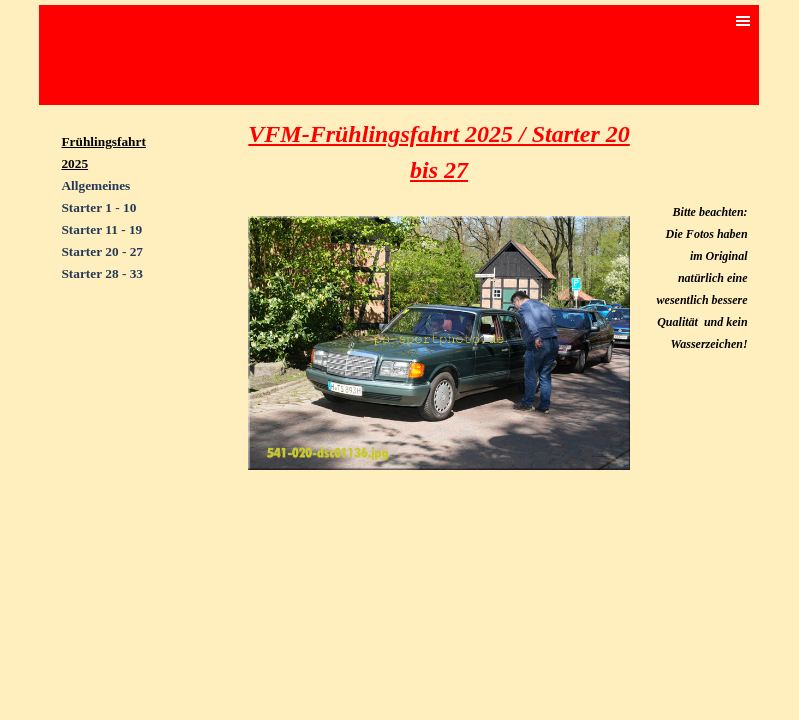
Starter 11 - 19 (101, 229)
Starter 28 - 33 (102, 273)
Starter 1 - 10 (98, 207)
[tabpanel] (112, 218)
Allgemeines (95, 185)
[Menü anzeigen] (743, 21)
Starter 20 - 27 (102, 251)
